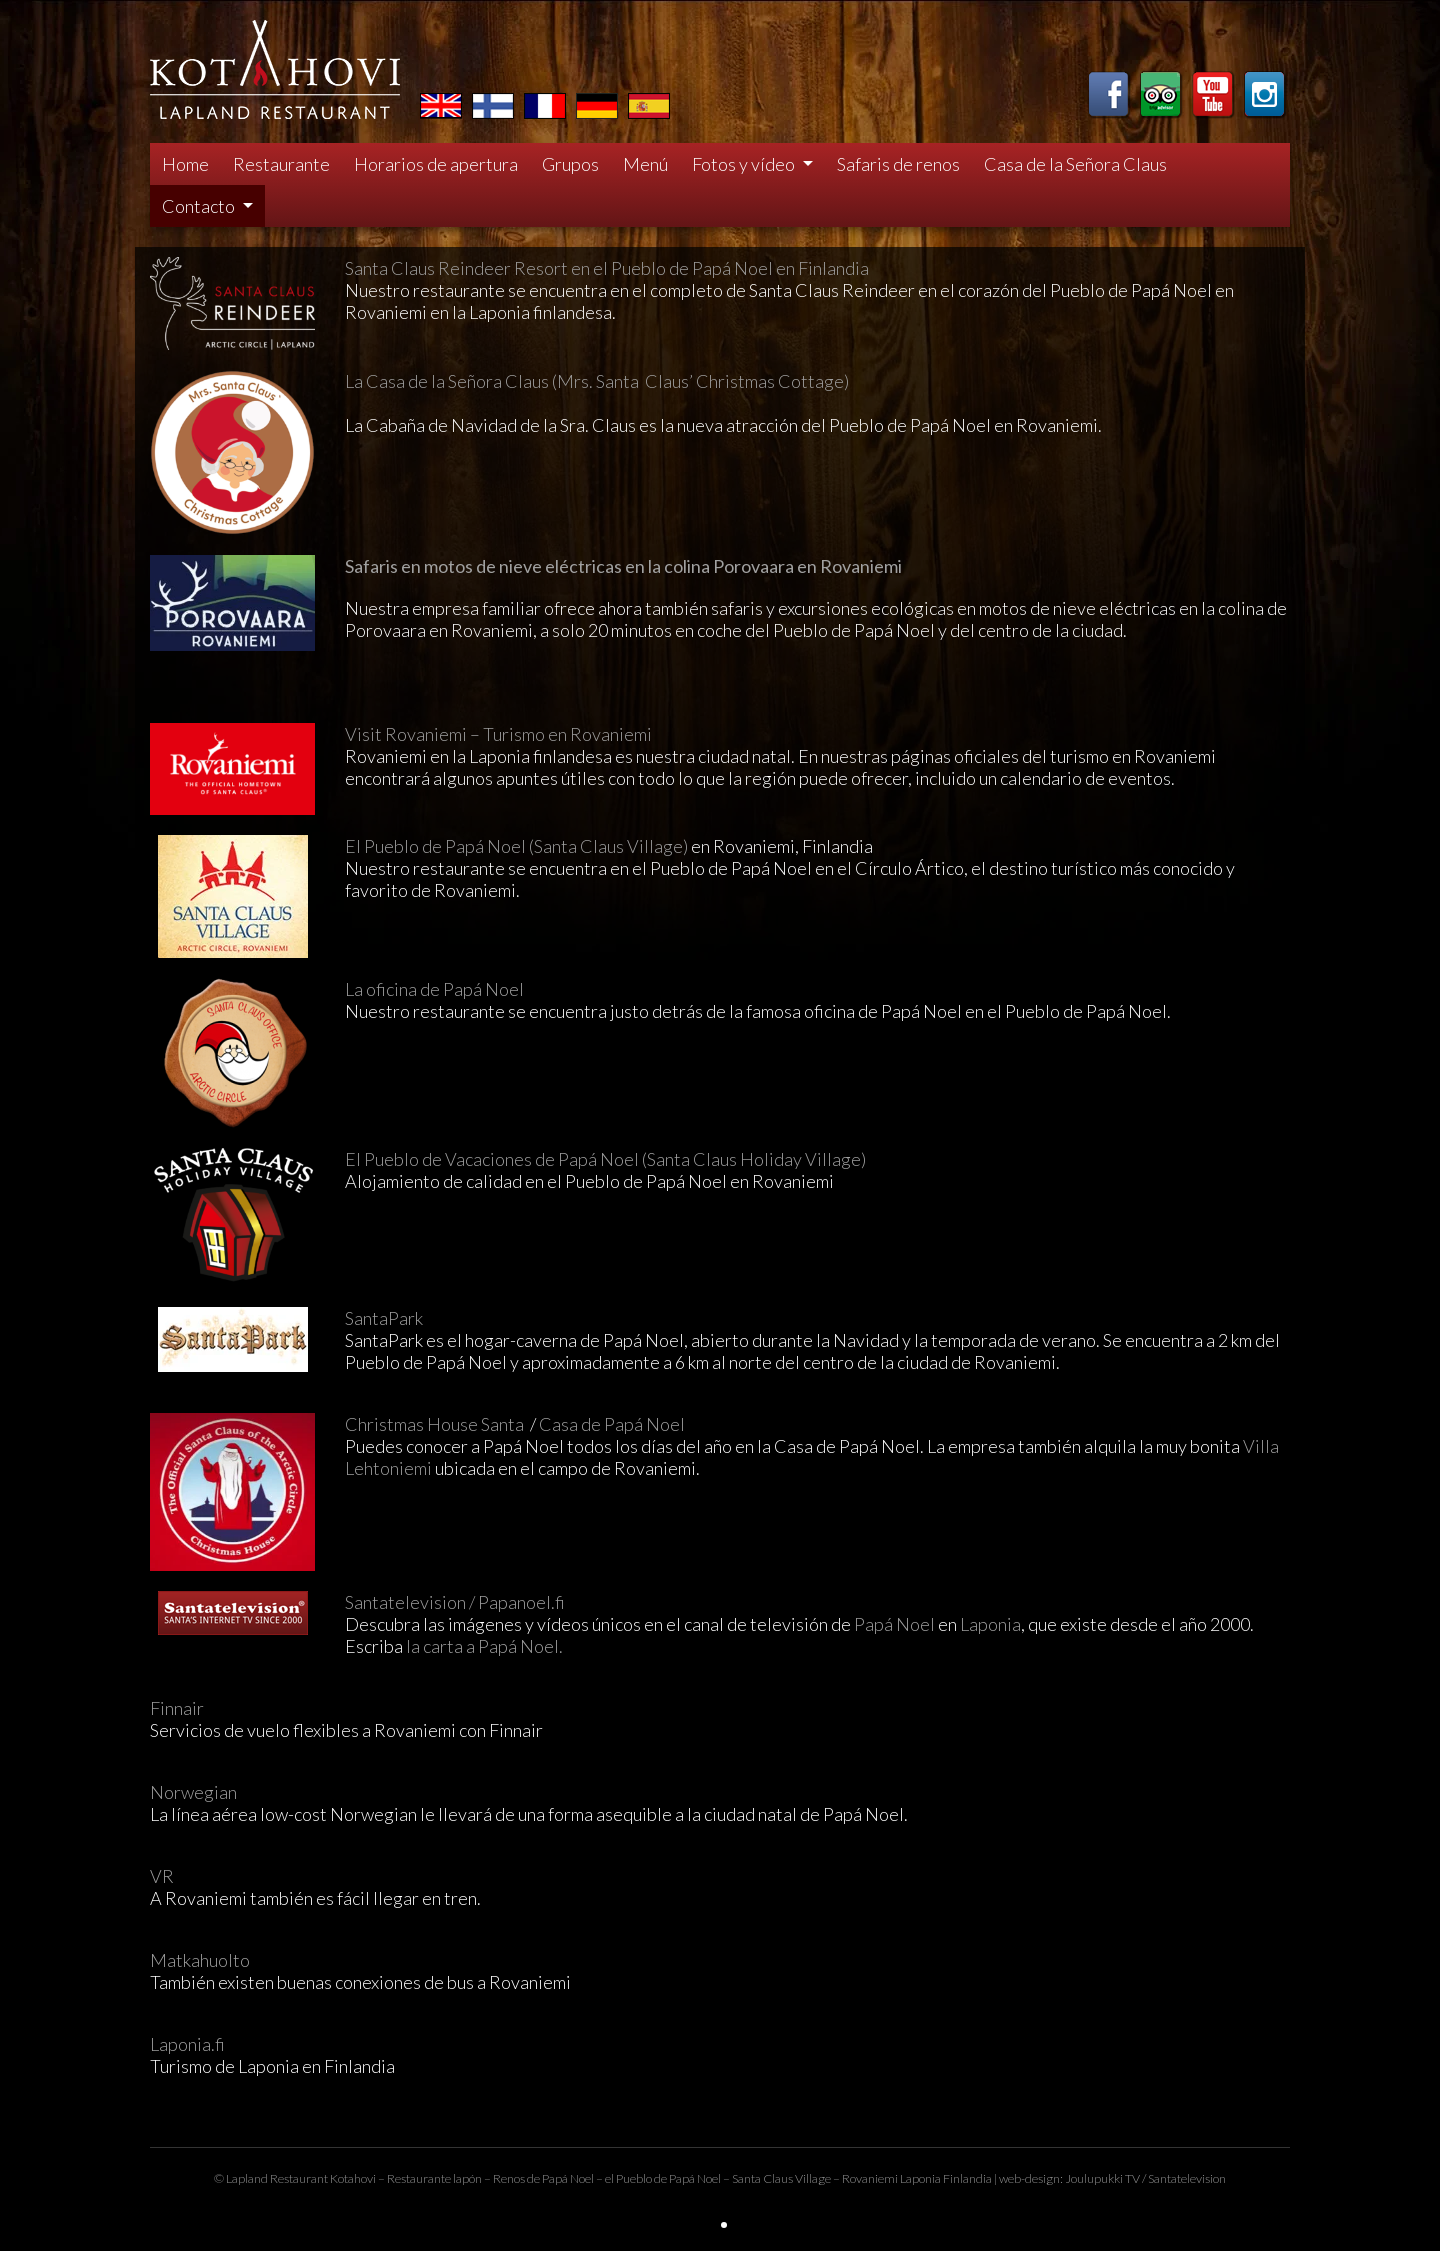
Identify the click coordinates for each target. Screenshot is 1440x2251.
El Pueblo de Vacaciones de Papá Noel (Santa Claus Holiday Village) (605, 1159)
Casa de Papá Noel (613, 1424)
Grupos (570, 164)
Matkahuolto (200, 1960)
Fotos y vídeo (745, 164)
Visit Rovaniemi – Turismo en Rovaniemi (498, 734)
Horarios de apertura (436, 164)
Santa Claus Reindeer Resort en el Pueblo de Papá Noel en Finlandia (607, 268)
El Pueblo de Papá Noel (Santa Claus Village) (516, 846)
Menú (645, 164)
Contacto (200, 206)
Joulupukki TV (1102, 2178)
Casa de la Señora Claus (1075, 164)
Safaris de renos (898, 164)
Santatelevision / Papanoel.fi (455, 1602)
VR (162, 1876)
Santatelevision (1187, 2178)
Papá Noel (894, 1624)
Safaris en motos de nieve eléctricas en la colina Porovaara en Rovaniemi (623, 566)
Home (185, 164)
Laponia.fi (187, 2044)
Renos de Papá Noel (543, 2178)
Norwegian (193, 1792)
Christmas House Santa (436, 1424)
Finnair (177, 1708)
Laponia (990, 1624)
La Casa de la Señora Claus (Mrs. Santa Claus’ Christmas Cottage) (597, 381)
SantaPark (384, 1318)
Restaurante (281, 164)
